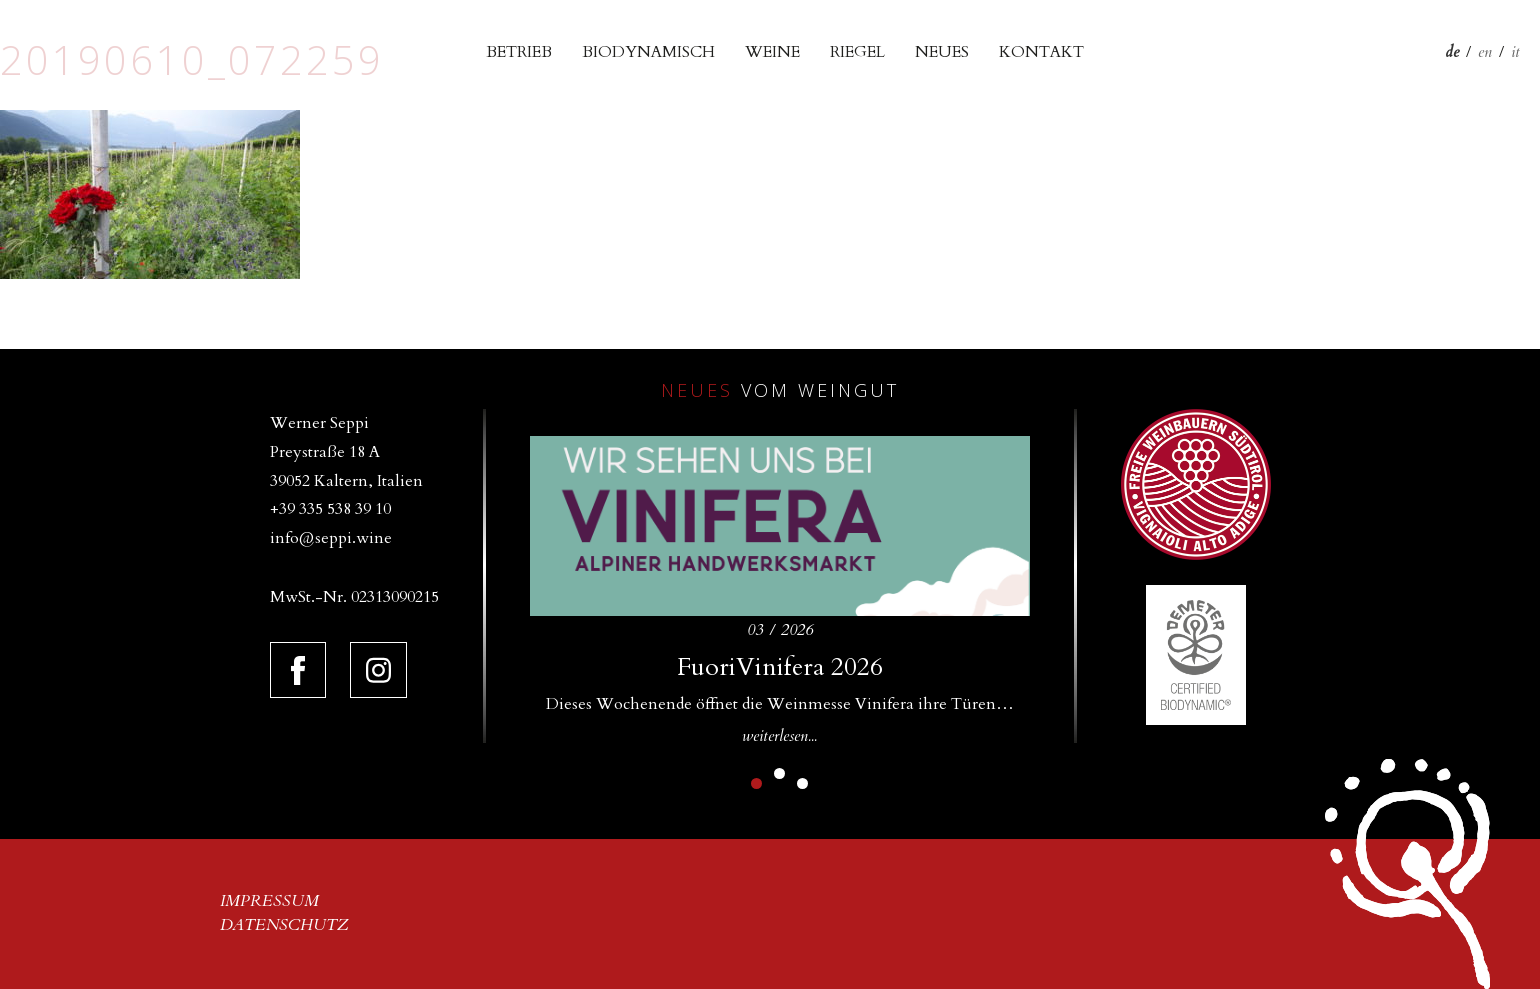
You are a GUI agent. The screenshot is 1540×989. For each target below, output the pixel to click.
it (1515, 52)
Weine (772, 52)
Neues (942, 52)
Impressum (269, 901)
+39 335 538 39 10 (330, 509)
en (1485, 52)
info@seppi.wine (331, 538)
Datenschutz (284, 925)
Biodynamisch (648, 52)
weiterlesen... (779, 736)
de (1452, 52)
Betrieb (519, 52)
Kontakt (1041, 52)
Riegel (857, 52)
